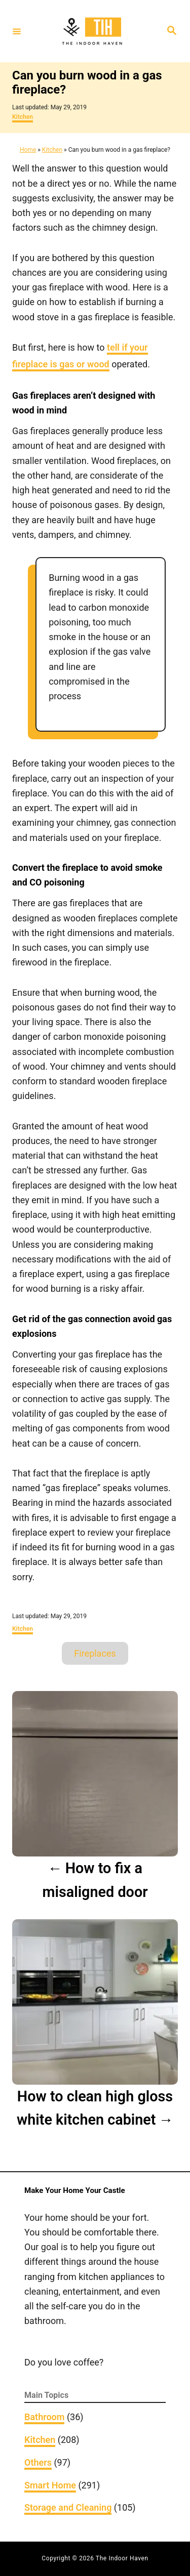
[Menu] (16, 31)
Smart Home (50, 2485)
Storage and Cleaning (67, 2507)
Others (38, 2462)
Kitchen (22, 116)
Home (28, 149)
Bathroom (44, 2417)
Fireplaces (95, 1653)
